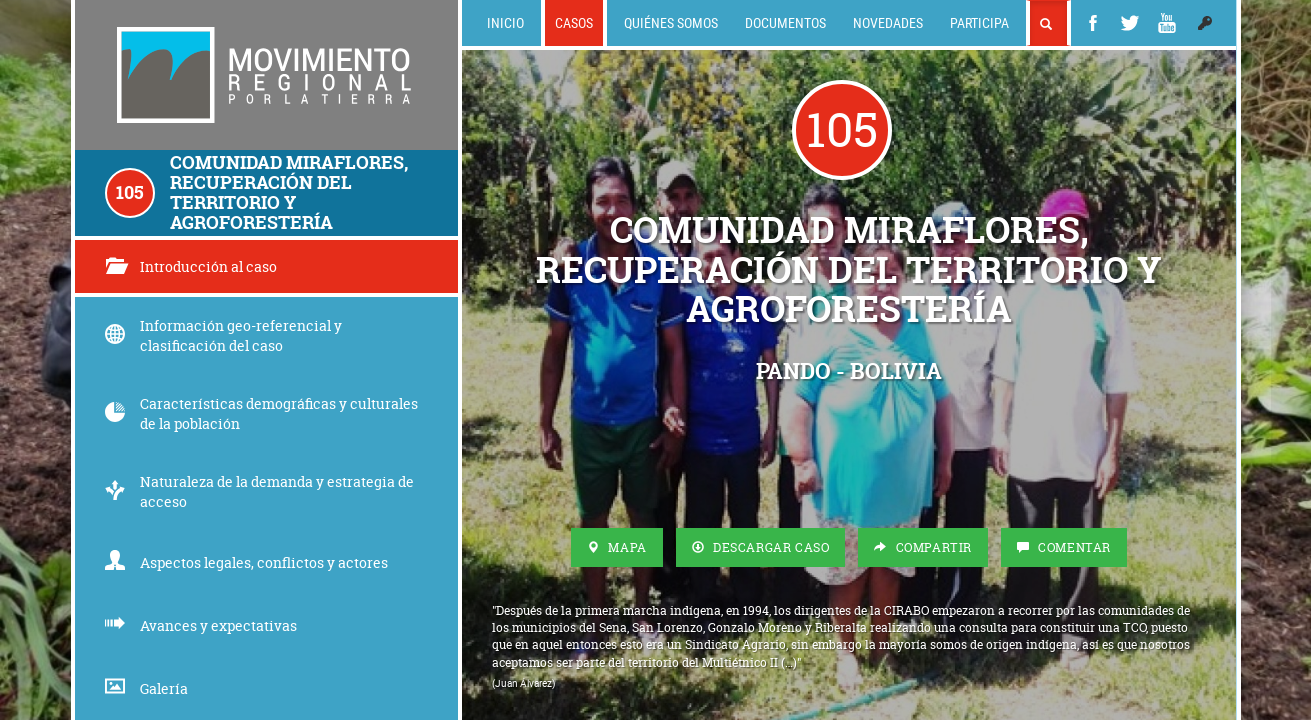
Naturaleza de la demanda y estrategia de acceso (259, 491)
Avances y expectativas (201, 625)
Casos (574, 22)
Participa (979, 22)
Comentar (1064, 547)
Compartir (923, 547)
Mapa (617, 547)
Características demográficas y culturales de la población (261, 413)
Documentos (785, 22)
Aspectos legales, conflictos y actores (246, 562)
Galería (146, 688)
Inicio (505, 22)
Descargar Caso (761, 547)
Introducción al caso (191, 266)
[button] (1205, 23)
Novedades (888, 22)
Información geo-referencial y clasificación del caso (223, 335)
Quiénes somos (671, 22)
